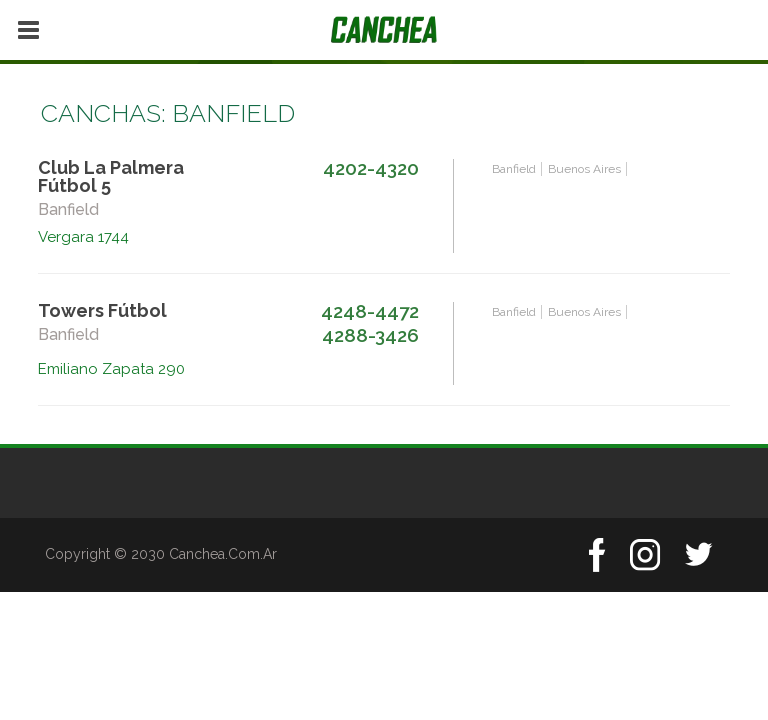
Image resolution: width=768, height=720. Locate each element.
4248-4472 (370, 311)
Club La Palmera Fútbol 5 (111, 176)
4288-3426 (370, 335)
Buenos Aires (584, 169)
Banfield (514, 169)
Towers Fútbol (102, 310)
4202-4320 (371, 168)
